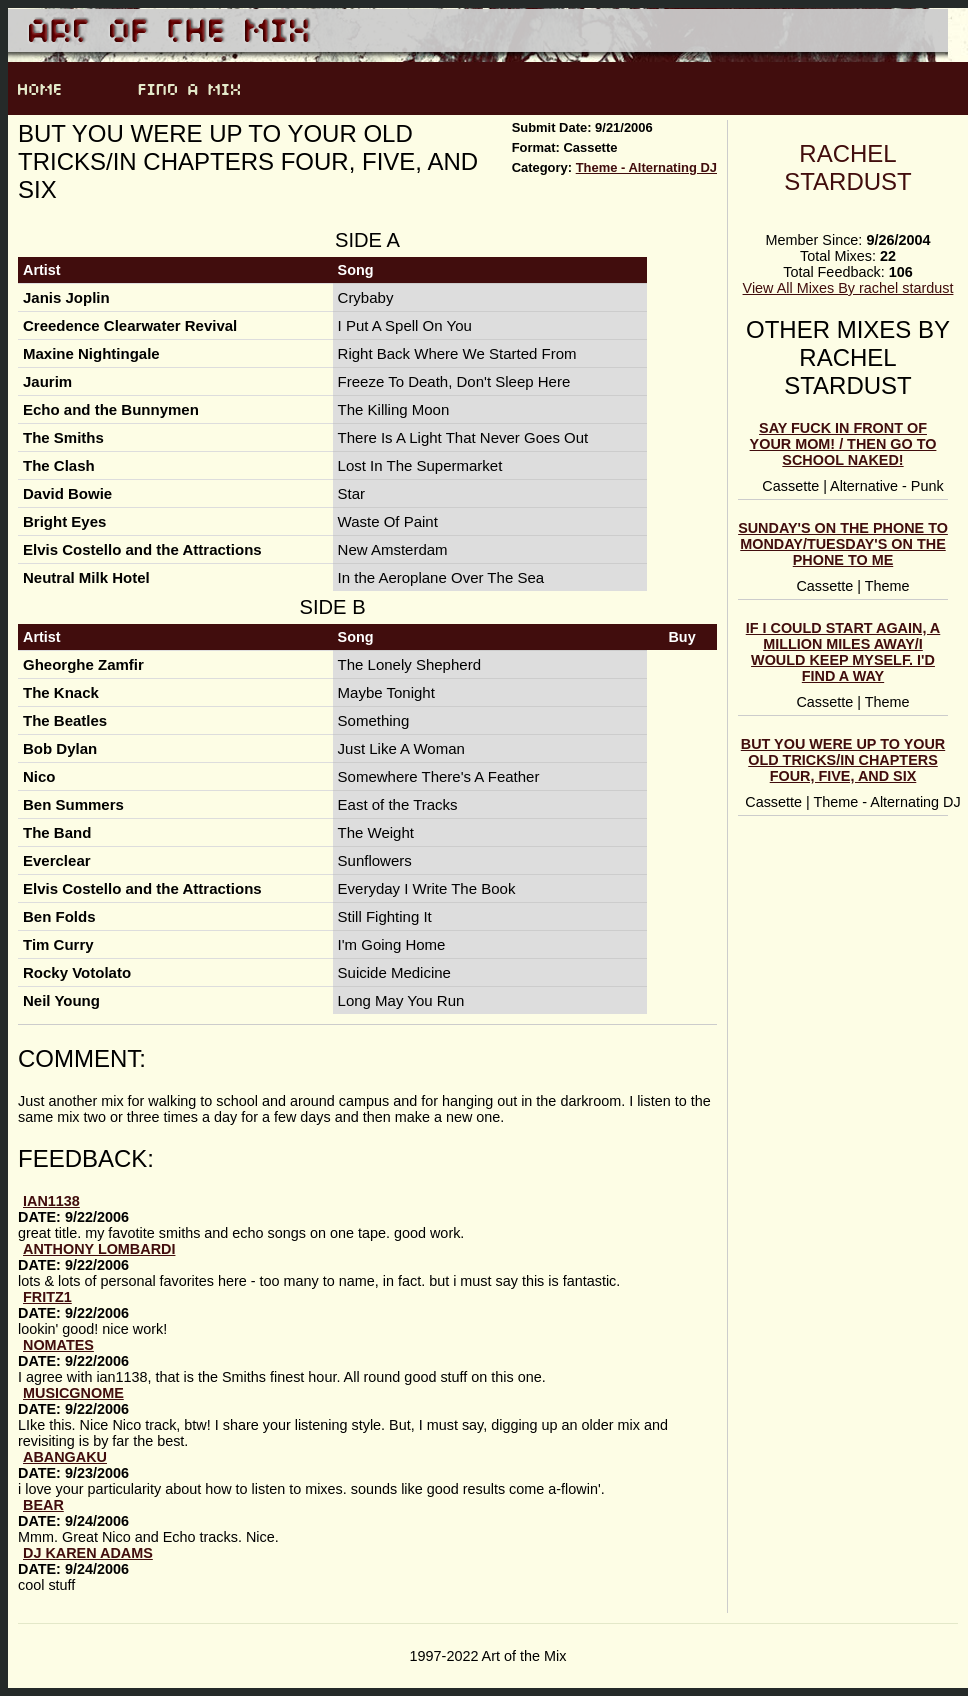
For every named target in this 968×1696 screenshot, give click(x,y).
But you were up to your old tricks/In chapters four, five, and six (843, 760)
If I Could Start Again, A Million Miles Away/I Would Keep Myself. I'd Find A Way (843, 652)
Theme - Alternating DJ (646, 167)
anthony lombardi (99, 1249)
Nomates (58, 1345)
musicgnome (73, 1393)
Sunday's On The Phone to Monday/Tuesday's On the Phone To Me (843, 544)
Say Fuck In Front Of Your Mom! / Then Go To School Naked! (843, 444)
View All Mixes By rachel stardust (848, 288)
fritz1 (47, 1297)
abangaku (65, 1457)
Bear (43, 1505)
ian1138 (51, 1201)
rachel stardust (848, 167)
